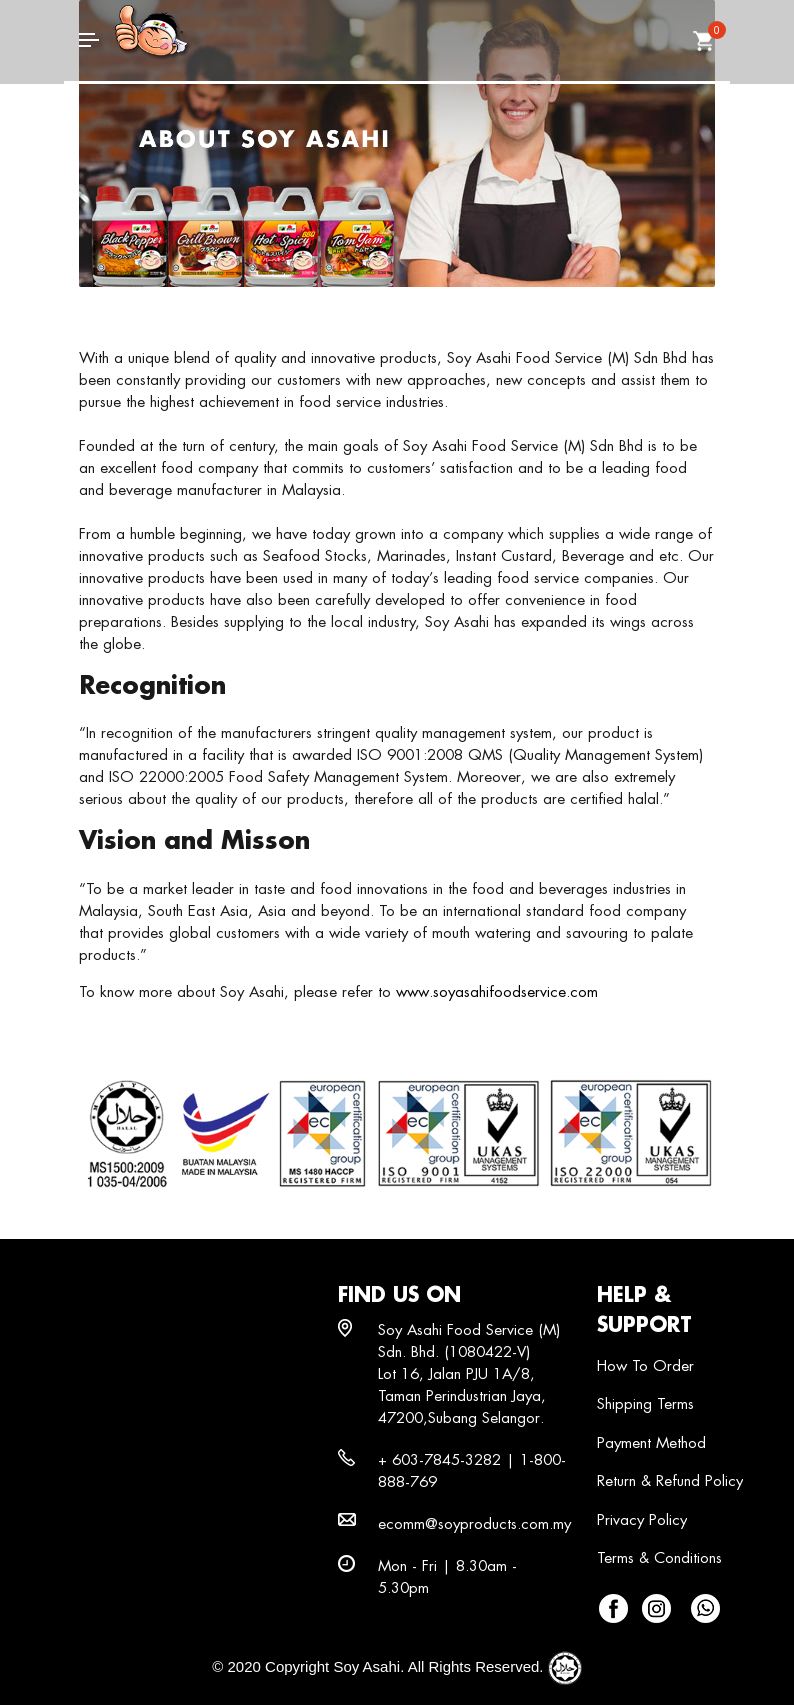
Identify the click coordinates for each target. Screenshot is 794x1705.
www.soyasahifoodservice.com (497, 991)
